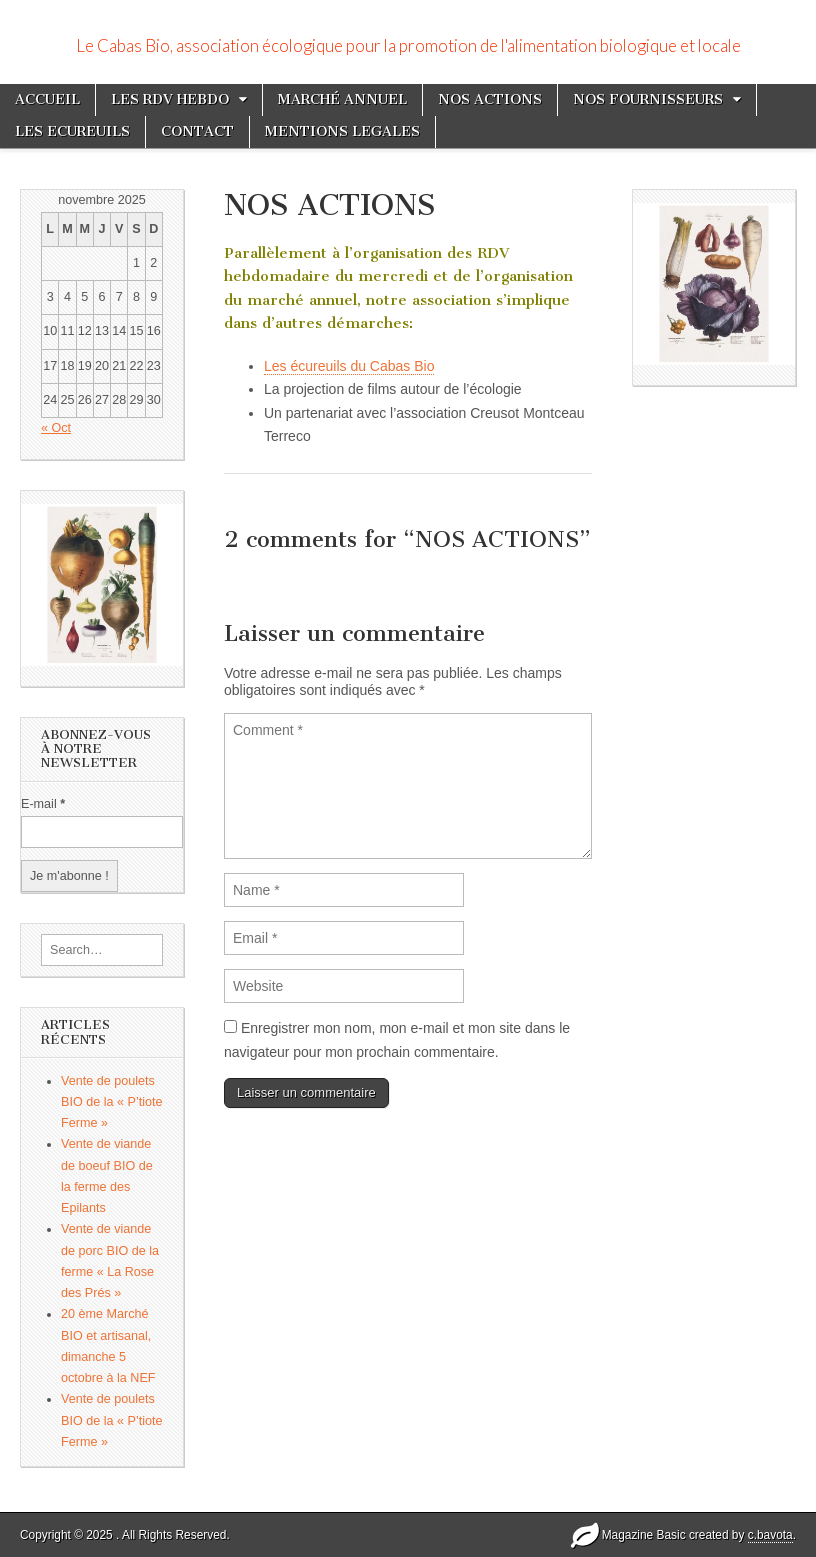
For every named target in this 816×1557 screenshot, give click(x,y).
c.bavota (770, 1535)
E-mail (43, 804)
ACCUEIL (47, 99)
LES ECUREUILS (72, 131)
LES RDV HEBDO (170, 99)
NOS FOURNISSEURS (648, 99)
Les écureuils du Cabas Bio (349, 366)
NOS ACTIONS (490, 99)
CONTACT (197, 131)
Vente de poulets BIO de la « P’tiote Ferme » (112, 1102)
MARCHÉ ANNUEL (342, 99)
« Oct (56, 428)
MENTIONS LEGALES (342, 131)
